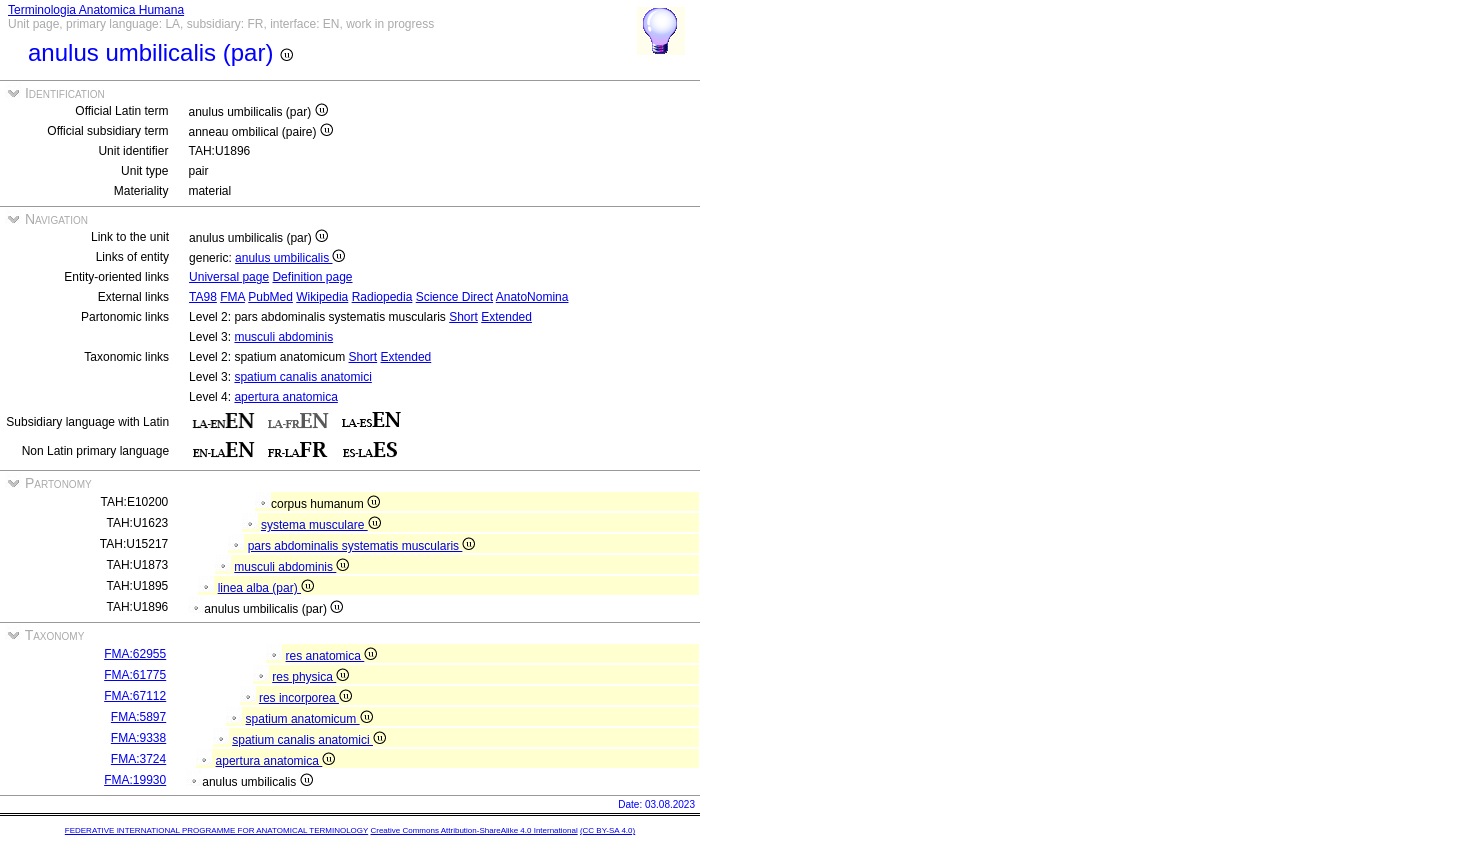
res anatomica (332, 656)
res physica (310, 677)
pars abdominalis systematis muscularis (362, 546)
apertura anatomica (285, 397)
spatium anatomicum (309, 719)
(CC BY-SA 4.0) (607, 830)
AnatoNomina (532, 297)
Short (463, 317)
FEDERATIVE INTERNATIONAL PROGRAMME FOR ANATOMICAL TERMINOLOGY (216, 830)
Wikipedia (322, 297)
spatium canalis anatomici (302, 377)
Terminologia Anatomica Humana (96, 10)
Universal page (229, 277)
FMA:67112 (135, 696)
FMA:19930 (135, 780)
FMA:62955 (135, 654)
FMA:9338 (138, 738)
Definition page (312, 277)
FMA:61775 (135, 675)
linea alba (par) (266, 588)
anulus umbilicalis (290, 258)
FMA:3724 (138, 759)
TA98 (203, 297)
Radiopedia (382, 297)
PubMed (270, 297)
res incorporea (305, 698)
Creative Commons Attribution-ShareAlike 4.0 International (473, 830)
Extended (506, 317)
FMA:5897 (138, 717)
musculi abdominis (283, 337)
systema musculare (321, 525)
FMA (232, 297)
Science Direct (454, 297)
